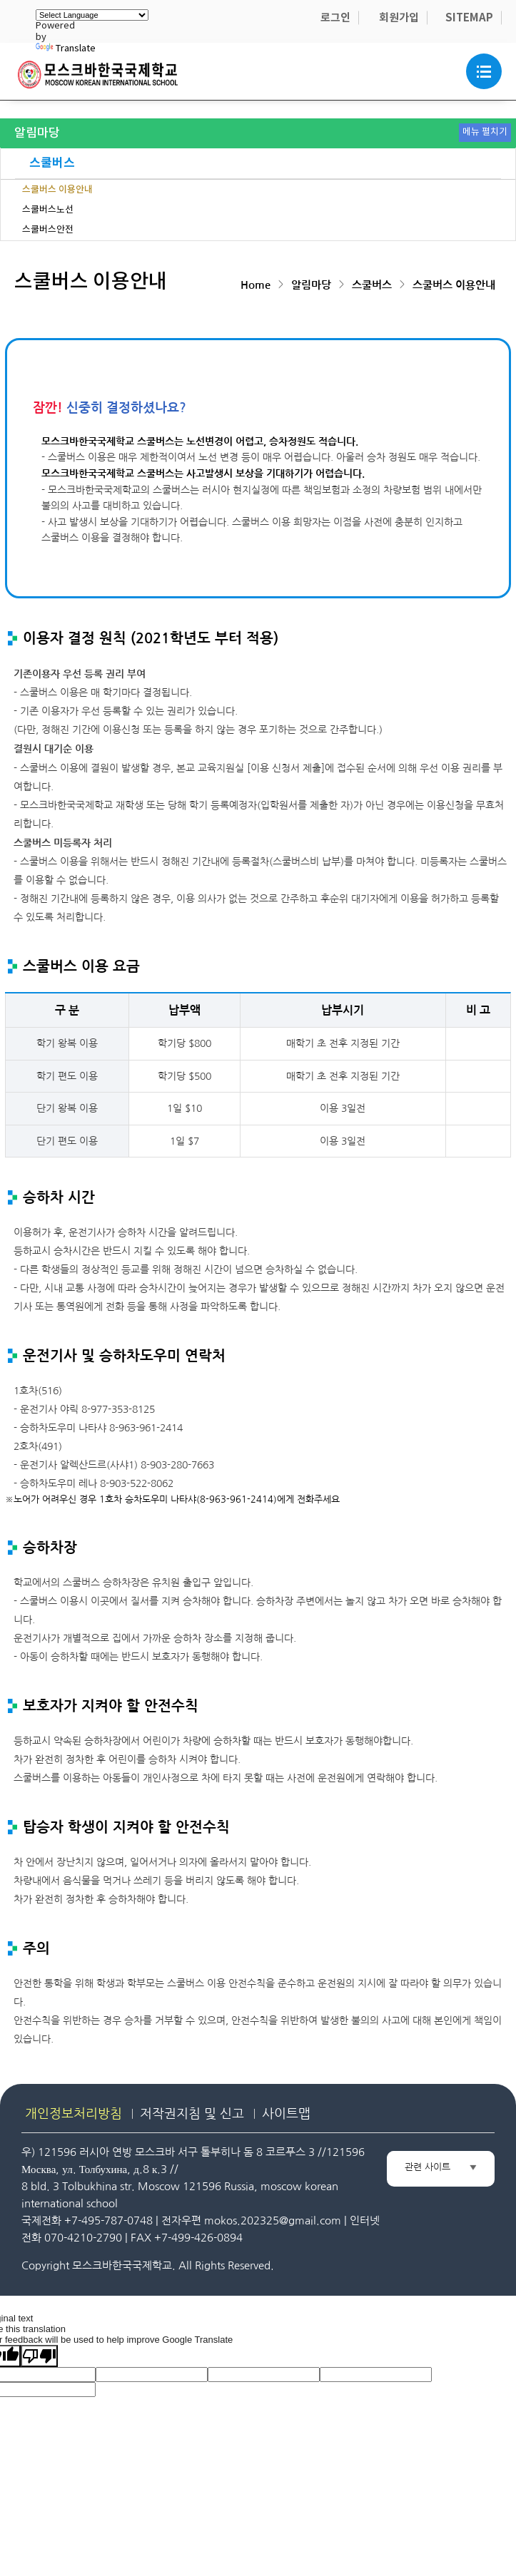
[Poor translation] (39, 2356)
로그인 (335, 17)
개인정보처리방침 (73, 2113)
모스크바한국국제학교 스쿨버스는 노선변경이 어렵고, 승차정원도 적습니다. (199, 441)
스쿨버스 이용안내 (57, 189)
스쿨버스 (52, 162)
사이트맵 (286, 2113)
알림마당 (311, 285)
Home (255, 285)
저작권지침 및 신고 (192, 2113)
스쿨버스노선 (48, 210)
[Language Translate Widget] (92, 15)
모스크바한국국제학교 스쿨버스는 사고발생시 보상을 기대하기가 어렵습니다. (203, 474)
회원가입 (399, 17)
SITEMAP (469, 17)
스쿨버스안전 (48, 230)
